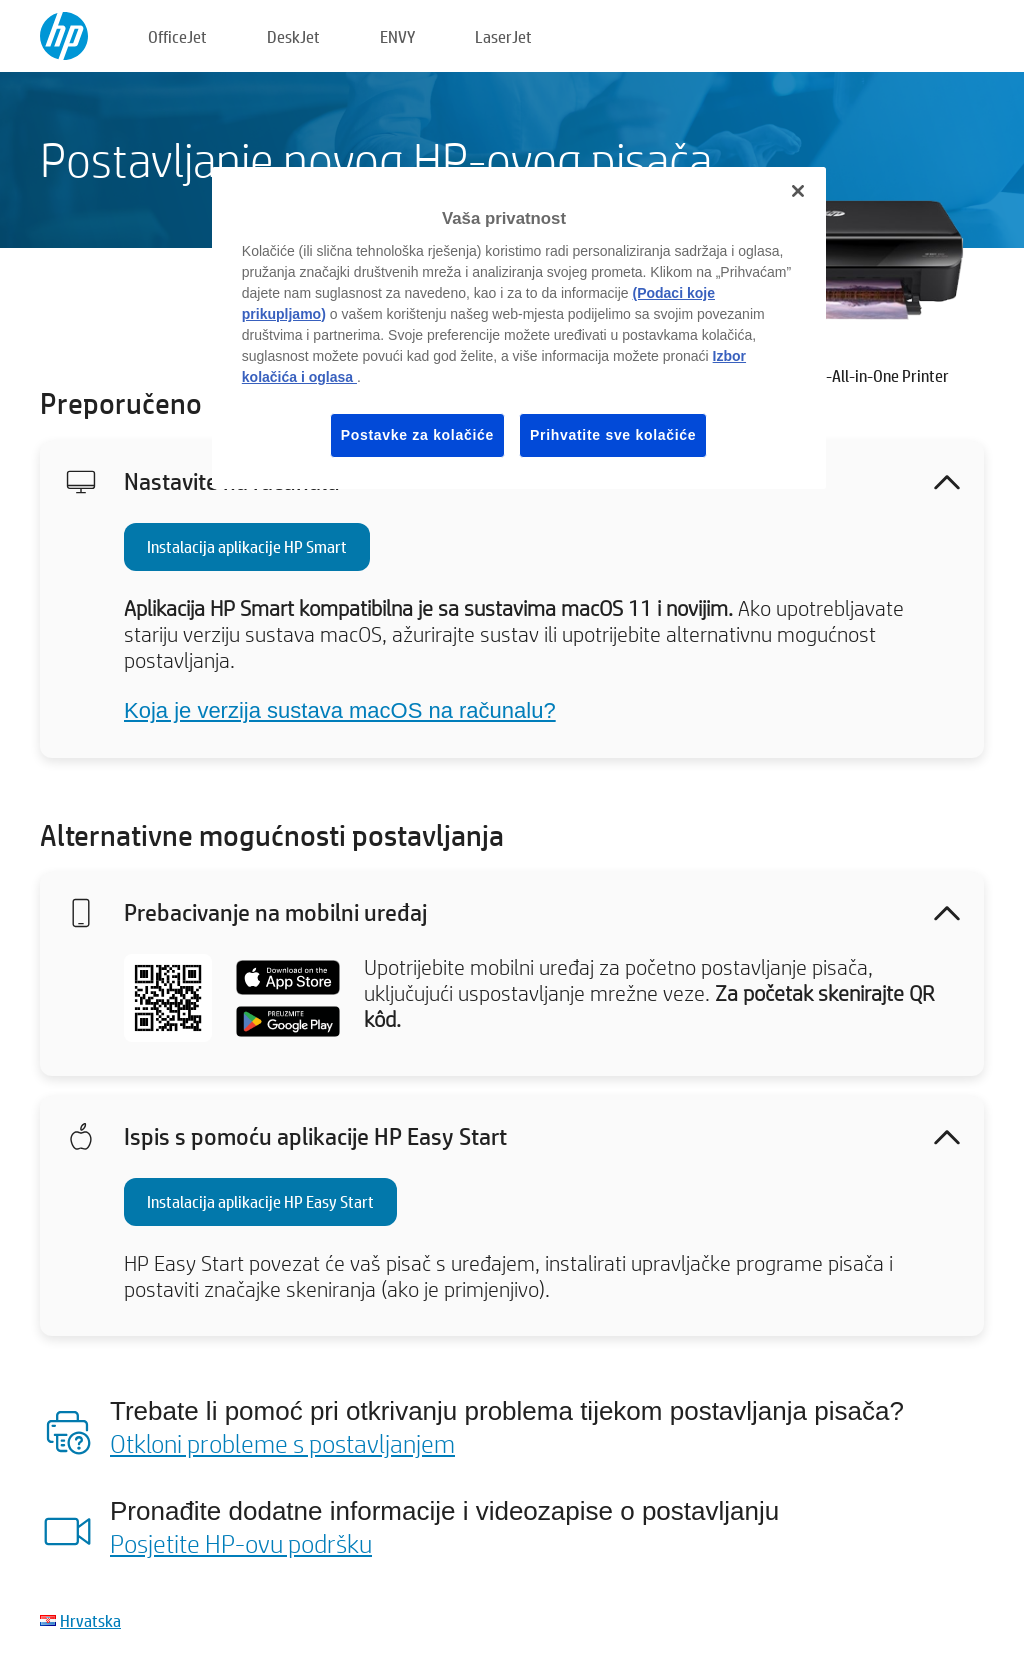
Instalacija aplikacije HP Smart (247, 546)
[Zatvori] (798, 191)
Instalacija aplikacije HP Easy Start (260, 1201)
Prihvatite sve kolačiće (613, 435)
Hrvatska (90, 1620)
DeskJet (293, 36)
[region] (519, 328)
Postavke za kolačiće (417, 435)
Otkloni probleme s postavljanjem (282, 1443)
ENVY (397, 36)
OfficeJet (177, 36)
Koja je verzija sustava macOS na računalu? (340, 710)
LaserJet (503, 36)
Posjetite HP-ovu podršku (241, 1543)
